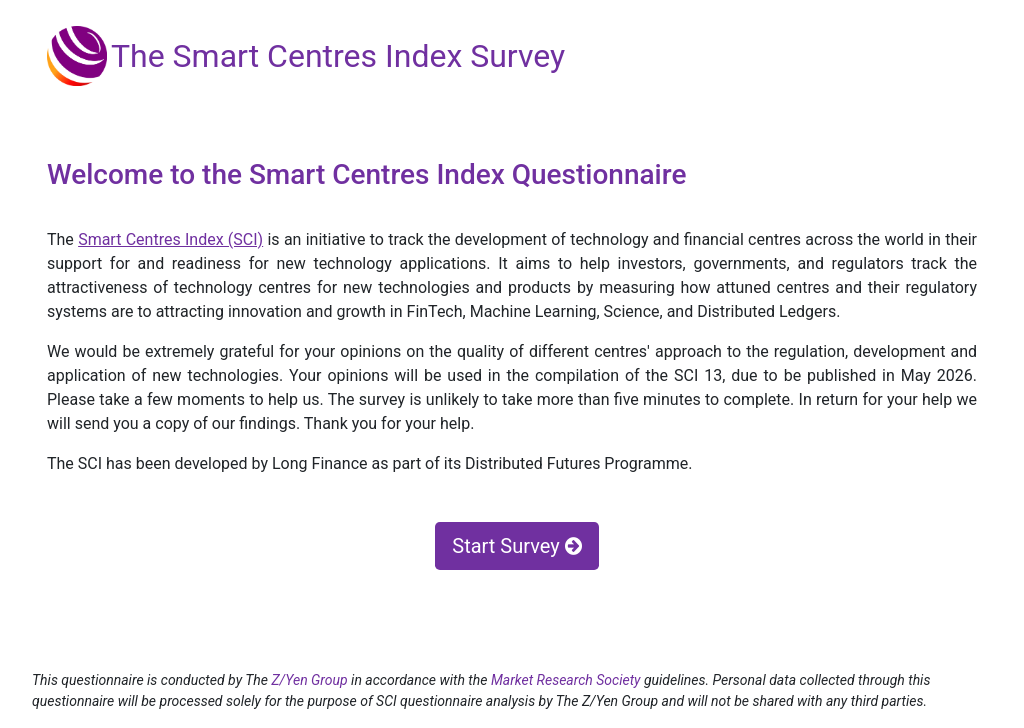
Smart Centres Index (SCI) (170, 239)
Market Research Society (567, 680)
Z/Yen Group (309, 680)
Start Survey (516, 546)
